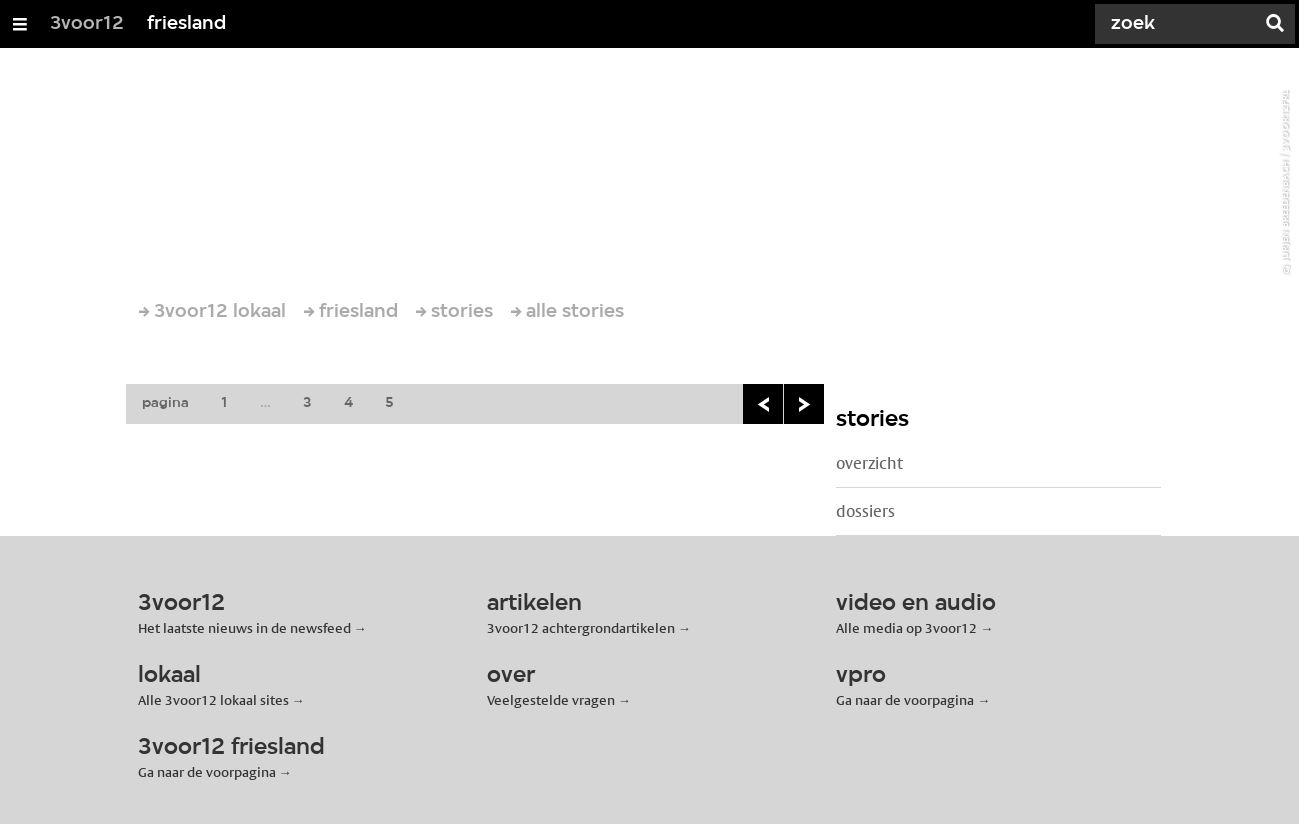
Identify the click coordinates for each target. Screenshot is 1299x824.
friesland (186, 24)
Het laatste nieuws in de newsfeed (244, 628)
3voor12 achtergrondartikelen (581, 628)
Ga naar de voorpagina (905, 700)
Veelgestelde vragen (551, 700)
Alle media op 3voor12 (906, 628)
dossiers (865, 511)
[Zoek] (1179, 24)
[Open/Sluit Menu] (20, 24)
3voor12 (87, 24)
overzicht (869, 463)
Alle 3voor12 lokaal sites (213, 700)
